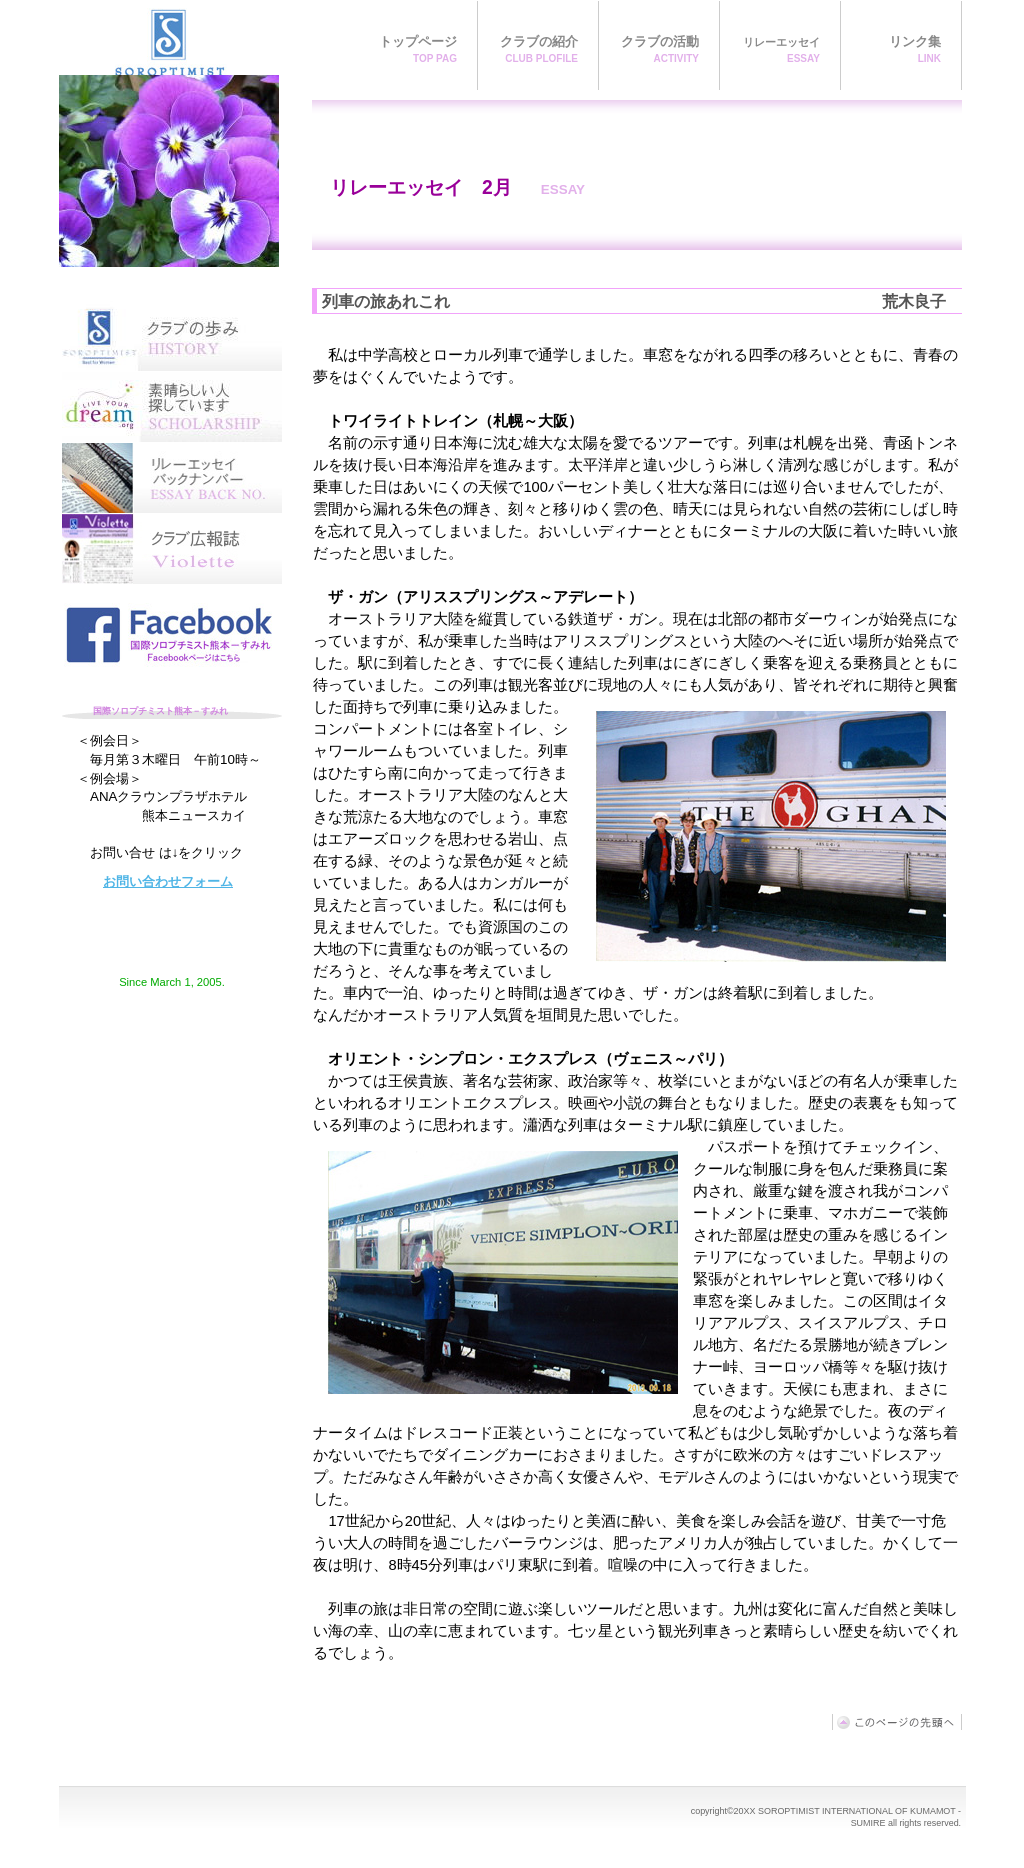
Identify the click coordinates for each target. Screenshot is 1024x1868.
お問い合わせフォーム (168, 881)
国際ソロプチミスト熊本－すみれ (169, 134)
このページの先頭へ (897, 1722)
